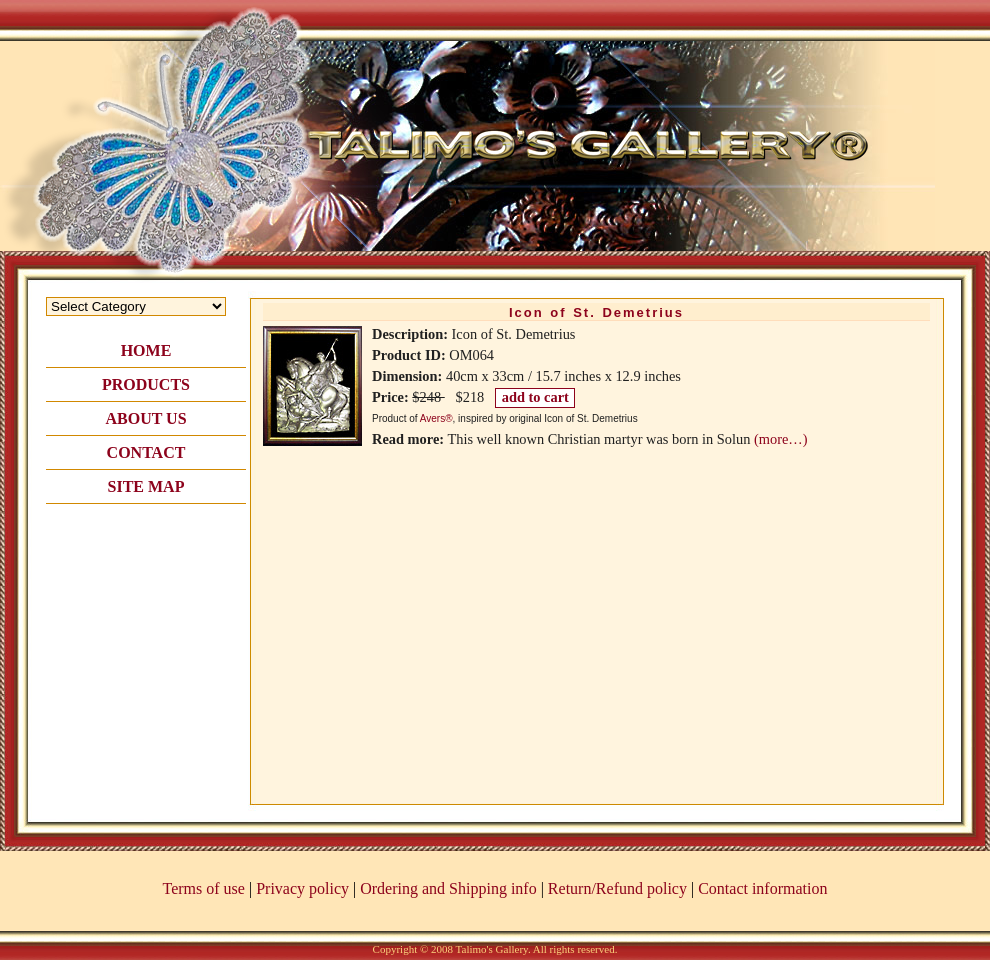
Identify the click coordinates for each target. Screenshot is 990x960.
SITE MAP (146, 486)
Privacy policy (302, 888)
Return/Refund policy (617, 888)
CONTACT (146, 452)
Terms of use (204, 888)
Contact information (762, 888)
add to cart (535, 397)
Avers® (436, 418)
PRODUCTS (146, 384)
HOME (146, 350)
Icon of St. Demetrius (596, 312)
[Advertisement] (146, 622)
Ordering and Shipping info (448, 888)
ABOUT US (145, 418)
